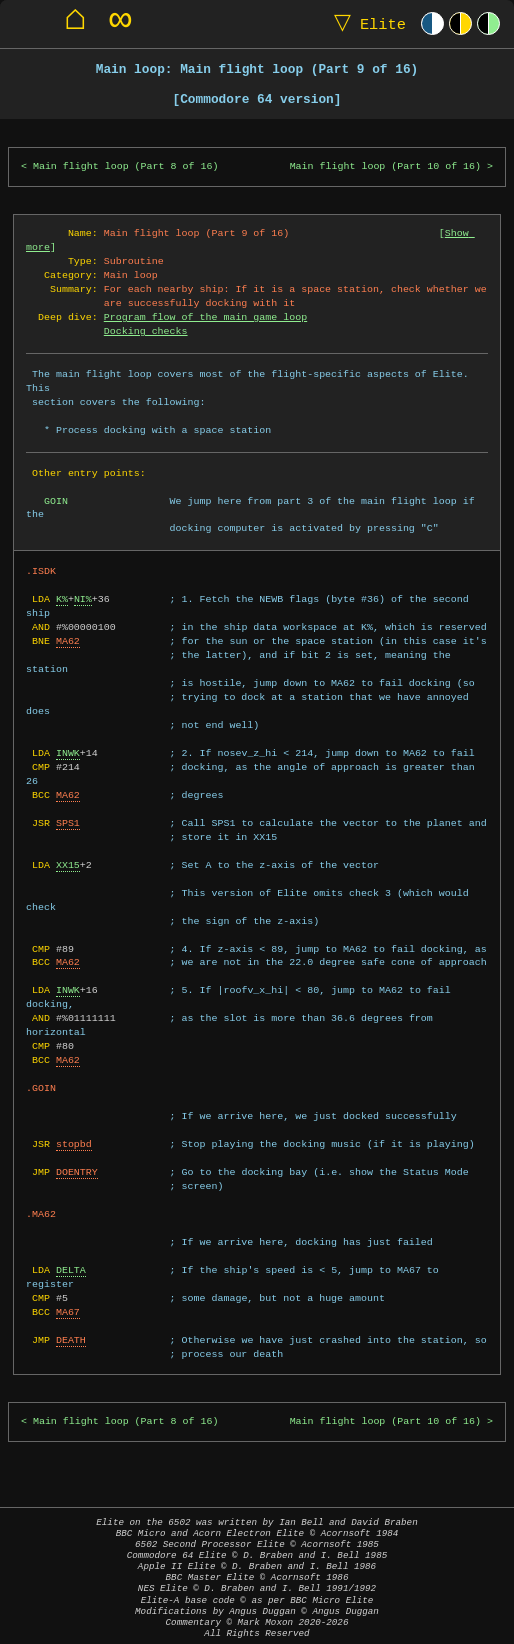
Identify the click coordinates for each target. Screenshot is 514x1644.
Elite (365, 23)
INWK (68, 753)
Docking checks (146, 331)
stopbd (74, 1144)
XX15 (68, 865)
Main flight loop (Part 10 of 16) (385, 166)
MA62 (68, 641)
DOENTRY (77, 1172)
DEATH (71, 1340)
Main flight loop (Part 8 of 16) (125, 166)
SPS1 (68, 823)
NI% (83, 599)
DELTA (71, 1270)
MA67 (68, 1312)
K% (62, 599)
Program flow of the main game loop (205, 317)
